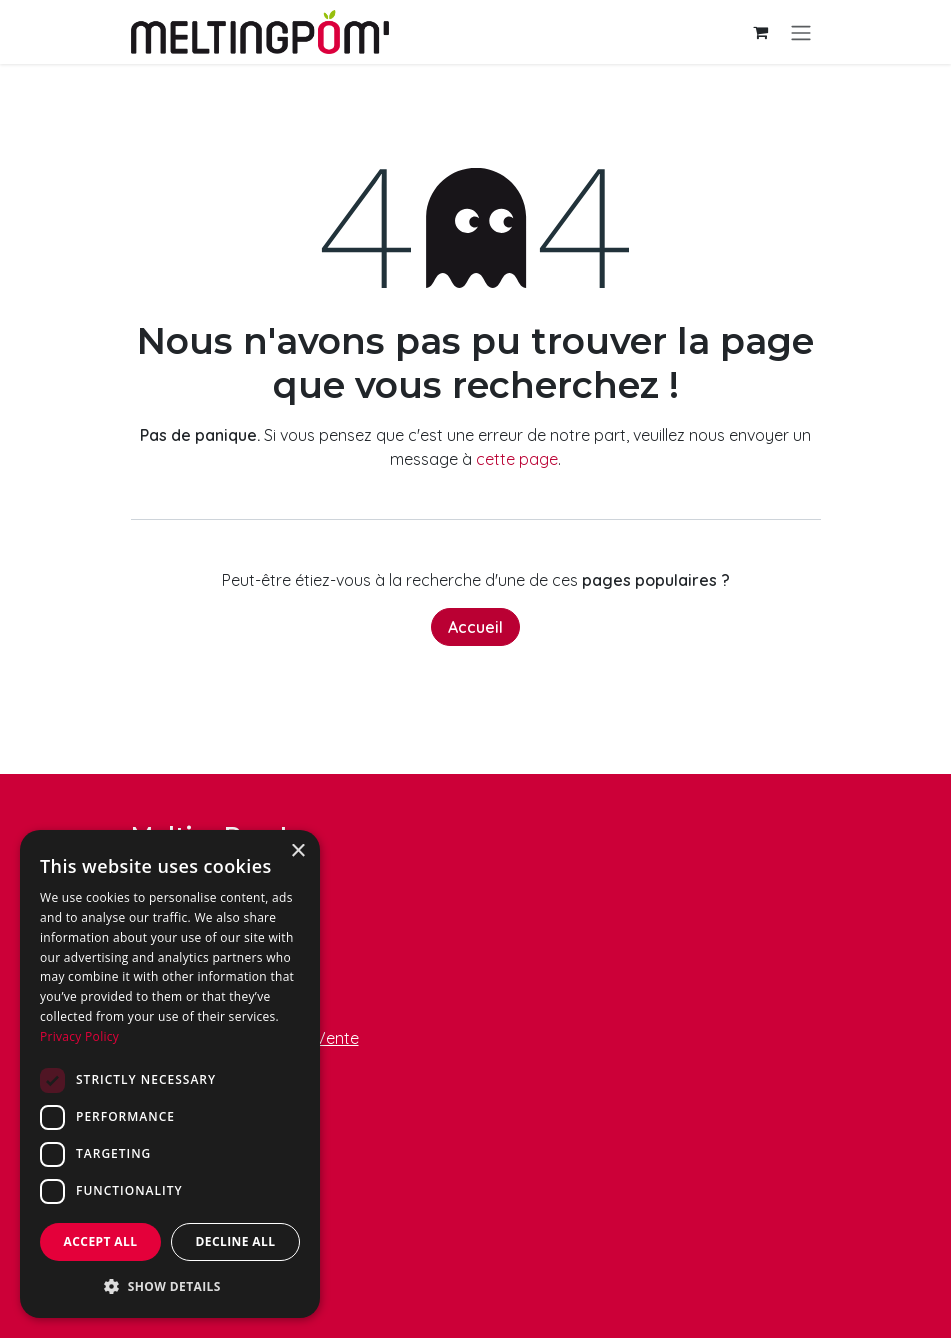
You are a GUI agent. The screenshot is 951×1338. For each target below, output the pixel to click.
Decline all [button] (236, 1241)
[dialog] (170, 1074)
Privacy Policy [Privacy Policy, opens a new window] (79, 1036)
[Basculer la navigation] (801, 32)
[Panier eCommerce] (761, 32)
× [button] (297, 851)
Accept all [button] (101, 1241)
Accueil (475, 627)
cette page (517, 459)
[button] (170, 1286)
